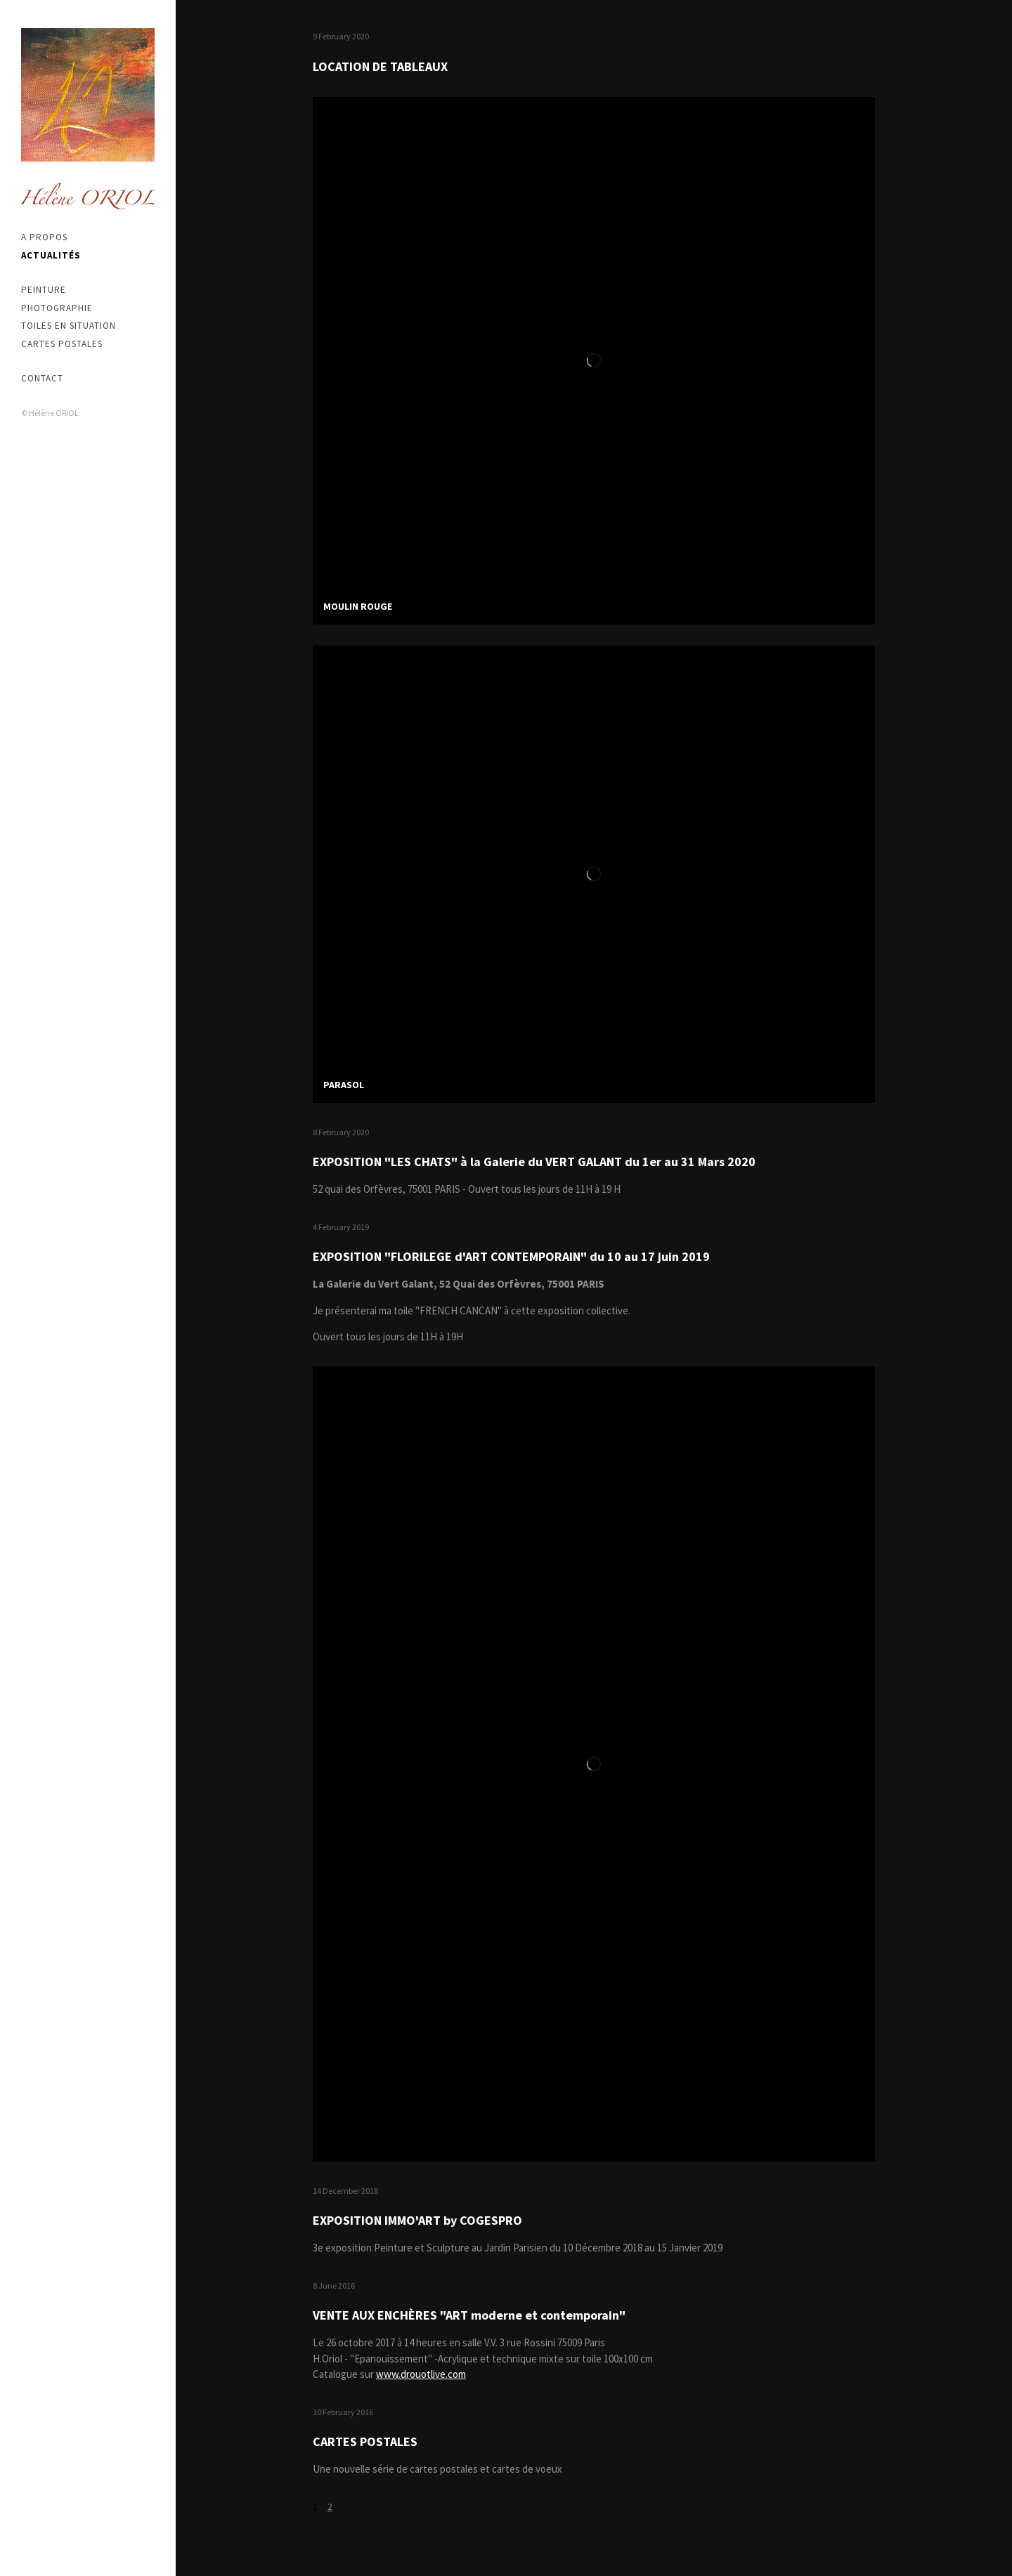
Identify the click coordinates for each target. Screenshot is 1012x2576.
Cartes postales (62, 344)
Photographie (57, 308)
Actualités (51, 255)
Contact (42, 378)
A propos (44, 237)
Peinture (43, 290)
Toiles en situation (68, 326)
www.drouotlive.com (421, 2374)
